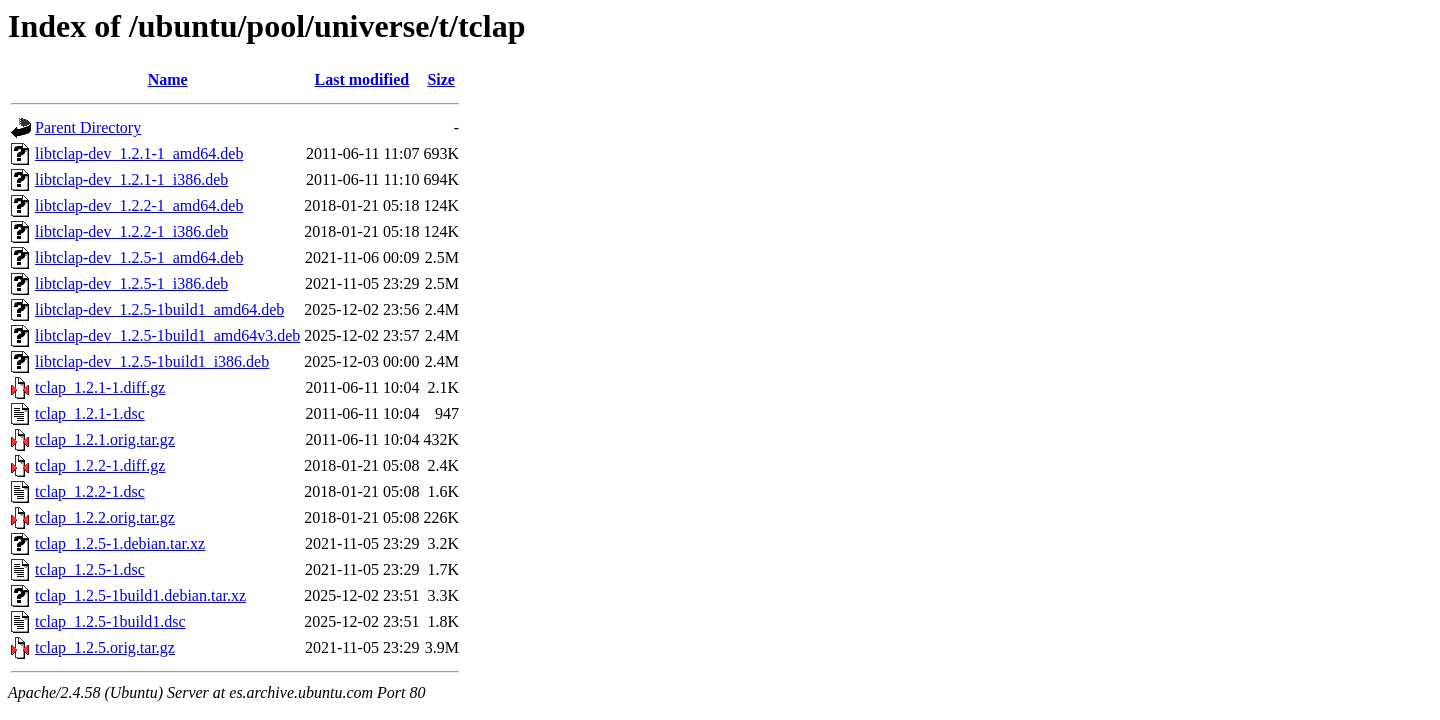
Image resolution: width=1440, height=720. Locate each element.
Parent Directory (88, 127)
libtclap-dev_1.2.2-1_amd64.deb (139, 205)
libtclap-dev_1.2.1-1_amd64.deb (139, 153)
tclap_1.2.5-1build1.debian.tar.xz (140, 595)
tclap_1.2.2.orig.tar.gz (105, 517)
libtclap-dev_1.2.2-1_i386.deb (131, 231)
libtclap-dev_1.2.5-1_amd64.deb (139, 257)
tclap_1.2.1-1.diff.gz (100, 387)
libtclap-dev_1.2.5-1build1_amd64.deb (159, 309)
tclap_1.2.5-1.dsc (90, 569)
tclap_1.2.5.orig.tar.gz (105, 647)
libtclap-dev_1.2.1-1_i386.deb (131, 179)
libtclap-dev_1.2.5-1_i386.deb (131, 283)
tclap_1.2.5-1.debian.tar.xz (120, 543)
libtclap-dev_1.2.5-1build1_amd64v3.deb (167, 335)
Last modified (362, 79)
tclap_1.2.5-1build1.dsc (110, 621)
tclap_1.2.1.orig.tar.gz (105, 439)
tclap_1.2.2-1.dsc (90, 491)
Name (168, 79)
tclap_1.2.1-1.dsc (90, 413)
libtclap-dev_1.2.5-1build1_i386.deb (152, 361)
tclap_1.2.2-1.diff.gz (100, 465)
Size (441, 79)
